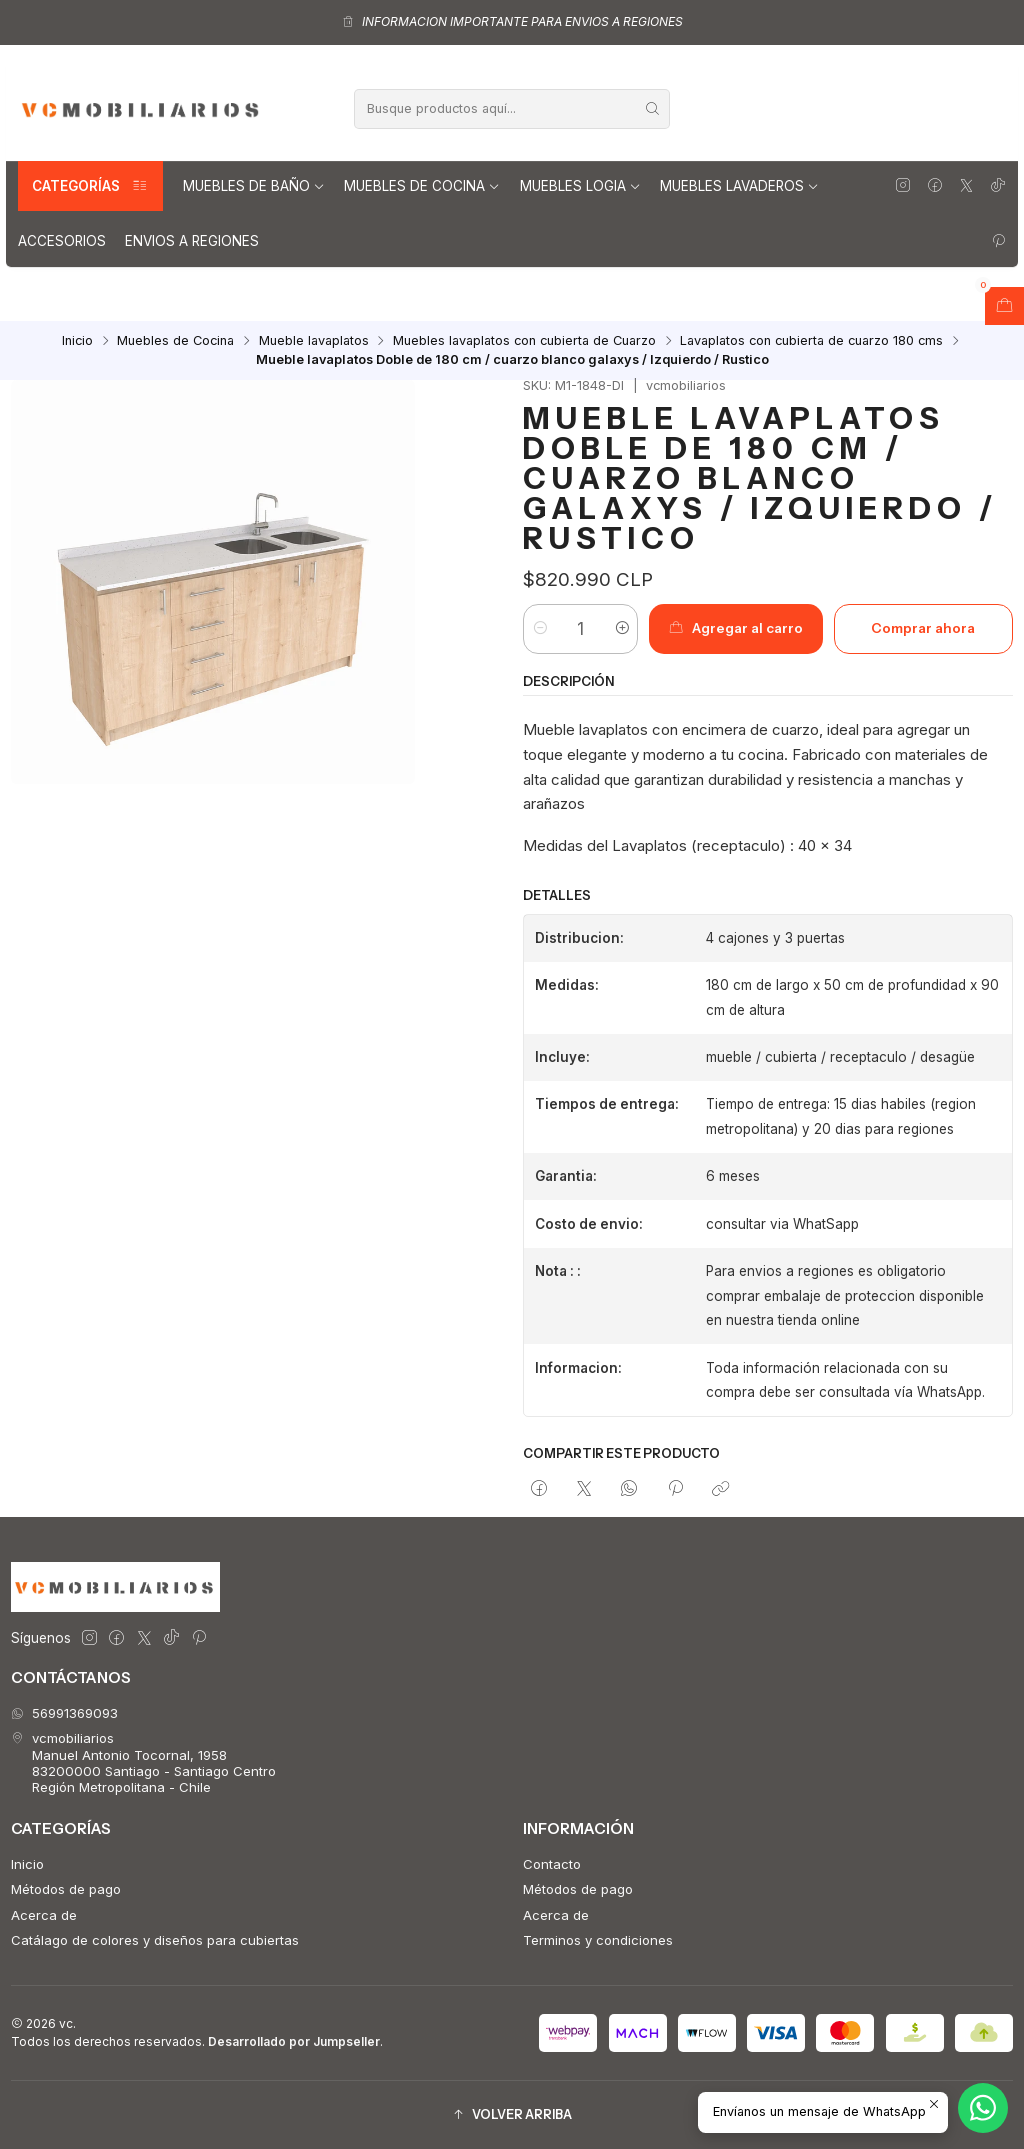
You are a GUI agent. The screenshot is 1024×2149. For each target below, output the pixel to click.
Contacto (552, 1864)
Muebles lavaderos (739, 186)
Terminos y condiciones (598, 1940)
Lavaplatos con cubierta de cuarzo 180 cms (811, 341)
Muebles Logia (580, 186)
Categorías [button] (90, 186)
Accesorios (62, 241)
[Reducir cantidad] (539, 629)
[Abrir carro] (1004, 306)
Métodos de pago (66, 1889)
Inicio (77, 341)
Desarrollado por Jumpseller (294, 2041)
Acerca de (44, 1915)
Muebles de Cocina (422, 186)
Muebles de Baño (254, 186)
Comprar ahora (923, 628)
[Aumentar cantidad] (621, 629)
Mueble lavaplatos (314, 341)
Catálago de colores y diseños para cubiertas (155, 1940)
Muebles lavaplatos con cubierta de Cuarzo (524, 341)
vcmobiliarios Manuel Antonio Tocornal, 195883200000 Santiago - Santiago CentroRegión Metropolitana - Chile (143, 1762)
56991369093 (64, 1713)
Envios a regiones (192, 241)
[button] (512, 2115)
